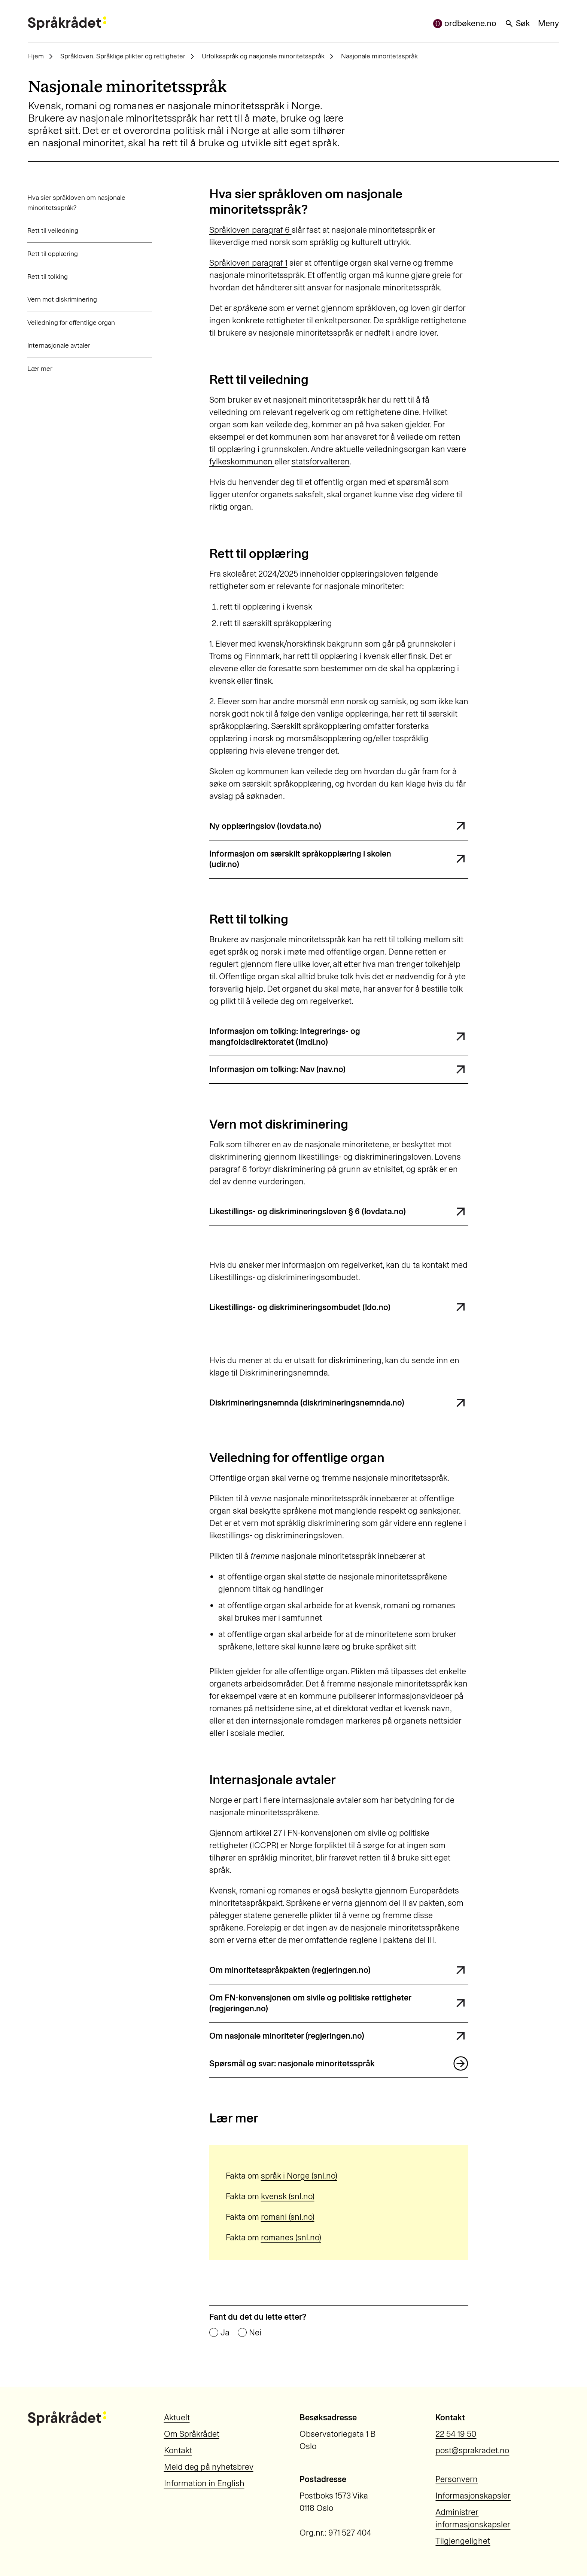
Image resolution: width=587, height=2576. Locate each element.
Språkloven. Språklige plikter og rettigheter (122, 56)
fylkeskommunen (241, 462)
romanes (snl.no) (291, 2237)
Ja (224, 2332)
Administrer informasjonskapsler (472, 2518)
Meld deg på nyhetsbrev (208, 2467)
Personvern (456, 2479)
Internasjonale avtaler (58, 345)
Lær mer (39, 368)
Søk (517, 23)
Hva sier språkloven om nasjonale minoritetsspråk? (76, 202)
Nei (255, 2332)
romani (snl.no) (287, 2217)
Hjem (36, 56)
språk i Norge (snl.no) (299, 2176)
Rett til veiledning (52, 230)
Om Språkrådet (191, 2434)
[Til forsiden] (67, 23)
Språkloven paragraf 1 (248, 263)
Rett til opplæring (52, 253)
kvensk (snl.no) (287, 2196)
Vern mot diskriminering (62, 299)
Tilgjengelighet (462, 2541)
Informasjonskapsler (473, 2496)
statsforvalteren (321, 462)
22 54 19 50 (455, 2434)
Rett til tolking (47, 276)
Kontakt (178, 2450)
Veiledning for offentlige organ (71, 322)
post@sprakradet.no (472, 2450)
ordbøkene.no (464, 23)
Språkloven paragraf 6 (250, 230)
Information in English (204, 2483)
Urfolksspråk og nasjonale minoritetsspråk (263, 56)
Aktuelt (177, 2417)
